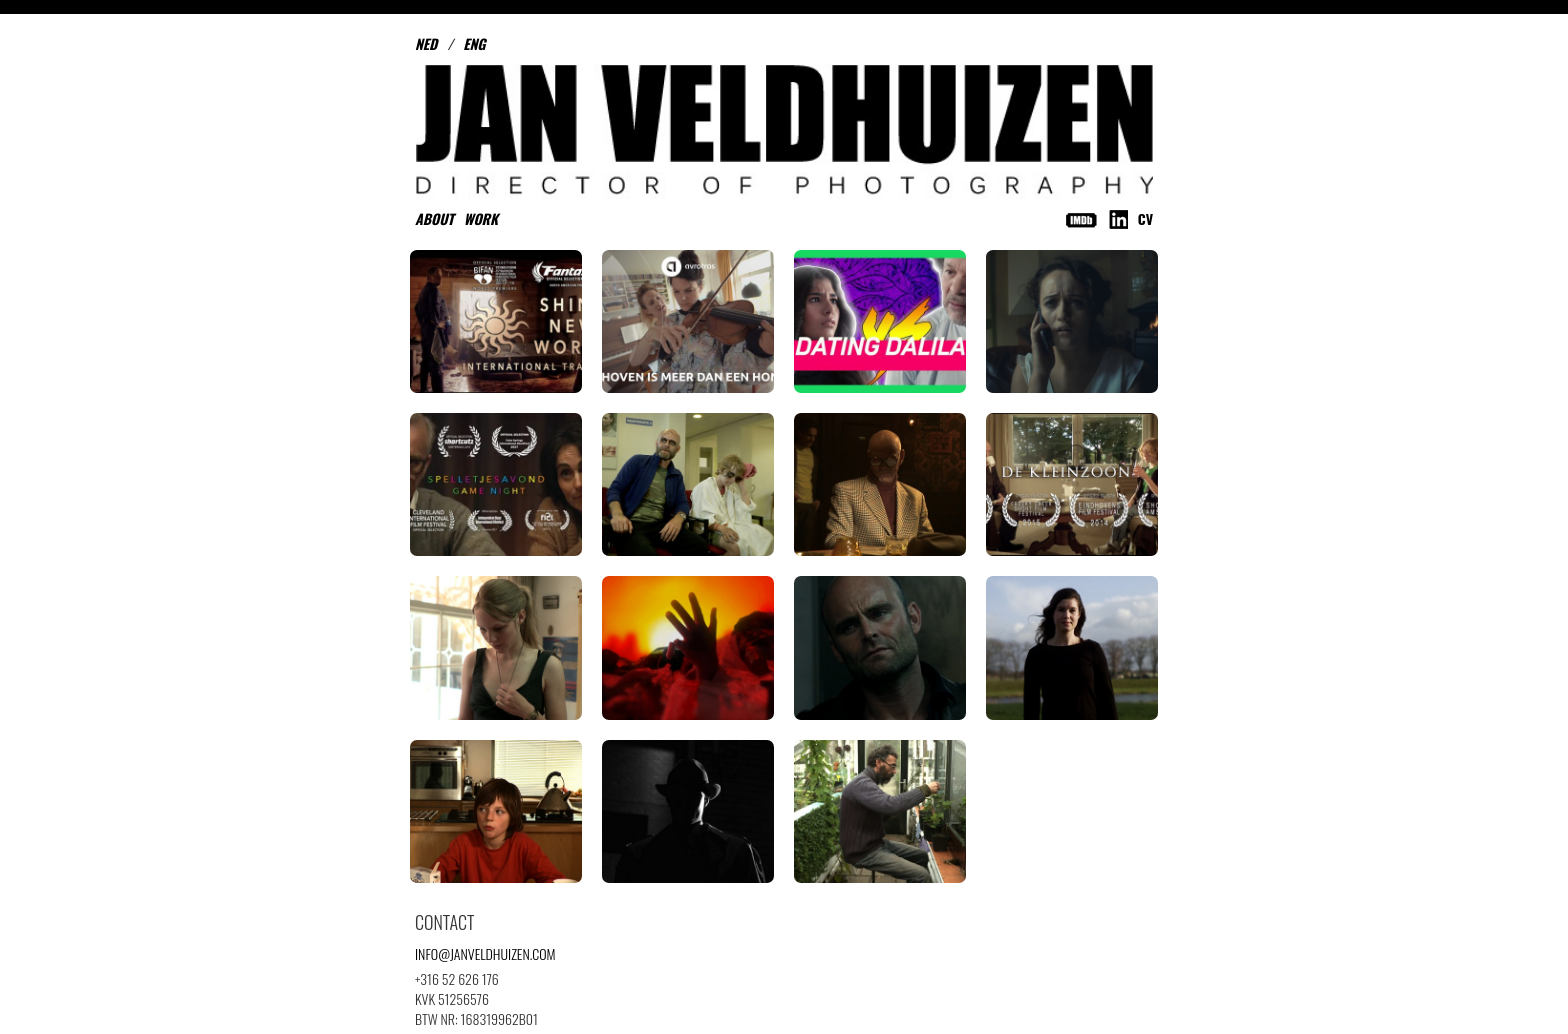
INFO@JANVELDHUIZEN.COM (485, 953)
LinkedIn (1118, 219)
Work (481, 218)
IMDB (1081, 219)
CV (1145, 218)
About (434, 218)
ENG (474, 43)
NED (426, 43)
